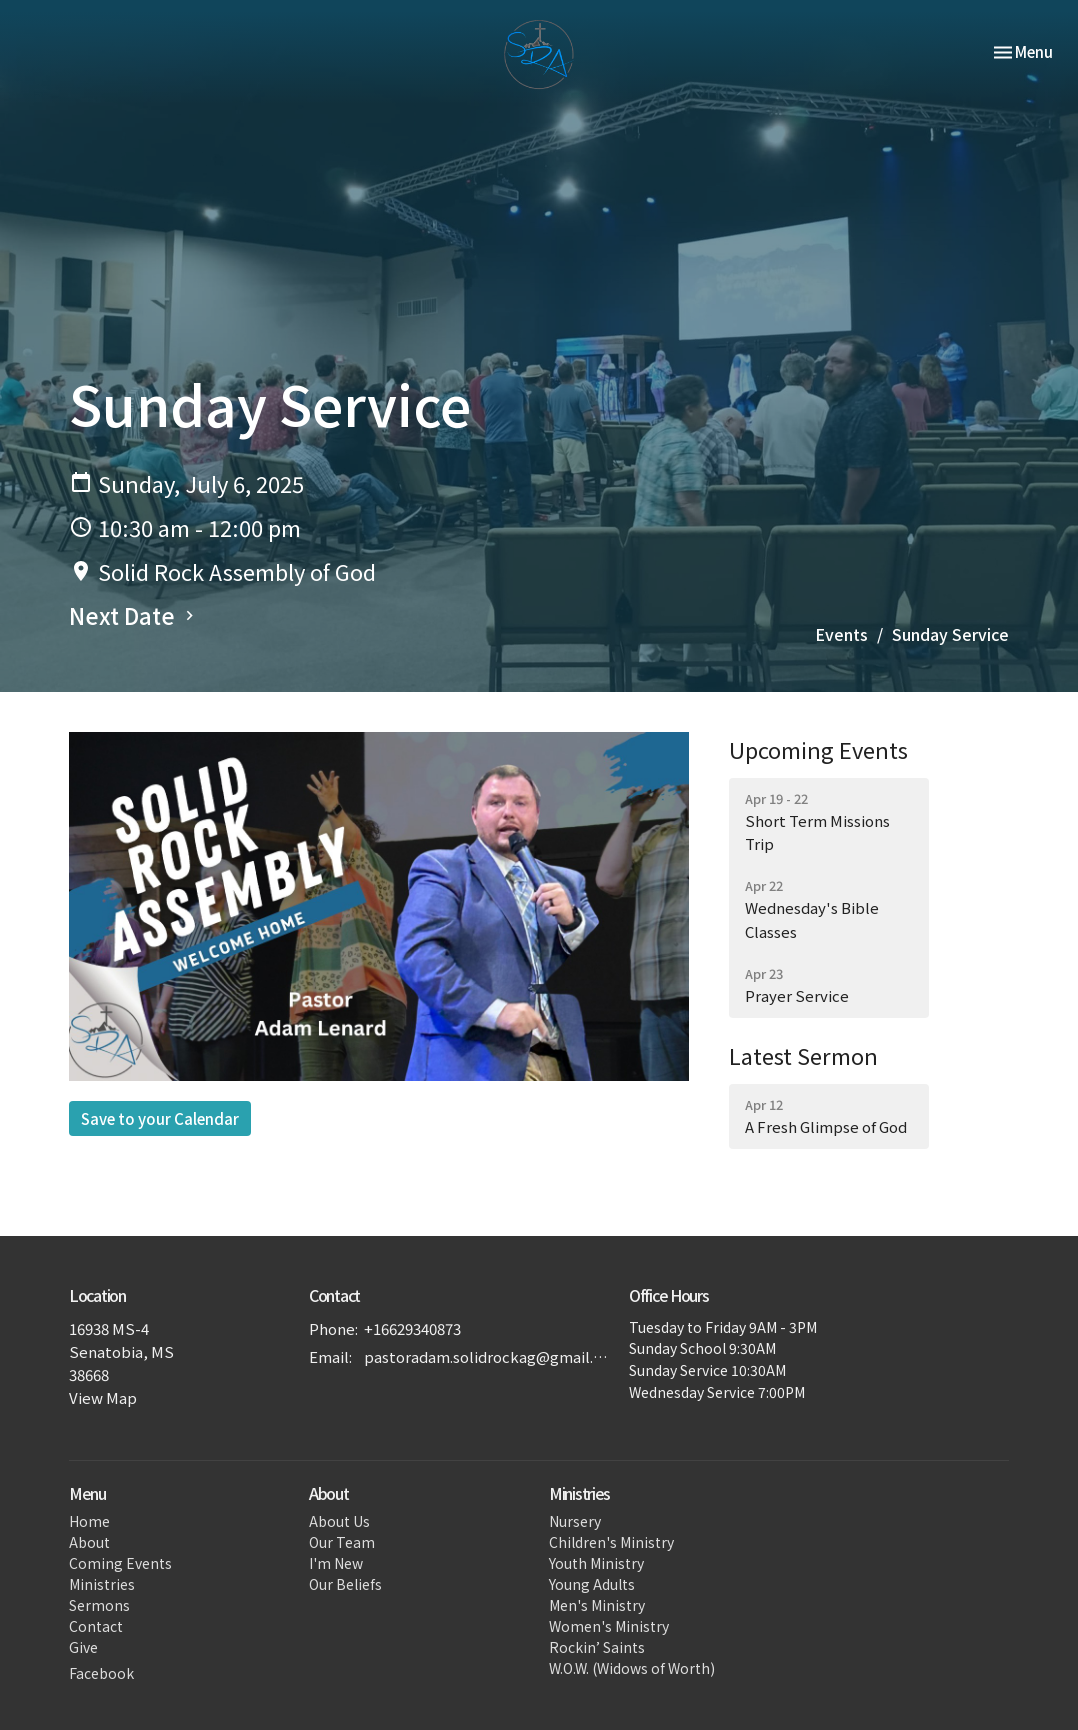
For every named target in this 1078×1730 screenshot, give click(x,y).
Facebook (101, 1673)
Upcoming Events (818, 749)
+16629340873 (412, 1328)
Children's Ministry (611, 1542)
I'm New (336, 1563)
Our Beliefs (345, 1584)
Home (89, 1521)
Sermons (99, 1605)
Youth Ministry (596, 1563)
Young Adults (592, 1584)
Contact (96, 1626)
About (89, 1542)
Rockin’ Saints (597, 1647)
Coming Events (120, 1563)
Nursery (575, 1521)
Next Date (134, 615)
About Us (339, 1521)
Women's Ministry (609, 1626)
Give (83, 1647)
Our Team (342, 1542)
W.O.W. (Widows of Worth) (632, 1668)
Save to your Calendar (160, 1118)
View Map (103, 1397)
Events (841, 634)
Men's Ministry (597, 1605)
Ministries (102, 1584)
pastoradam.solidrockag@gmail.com (486, 1356)
